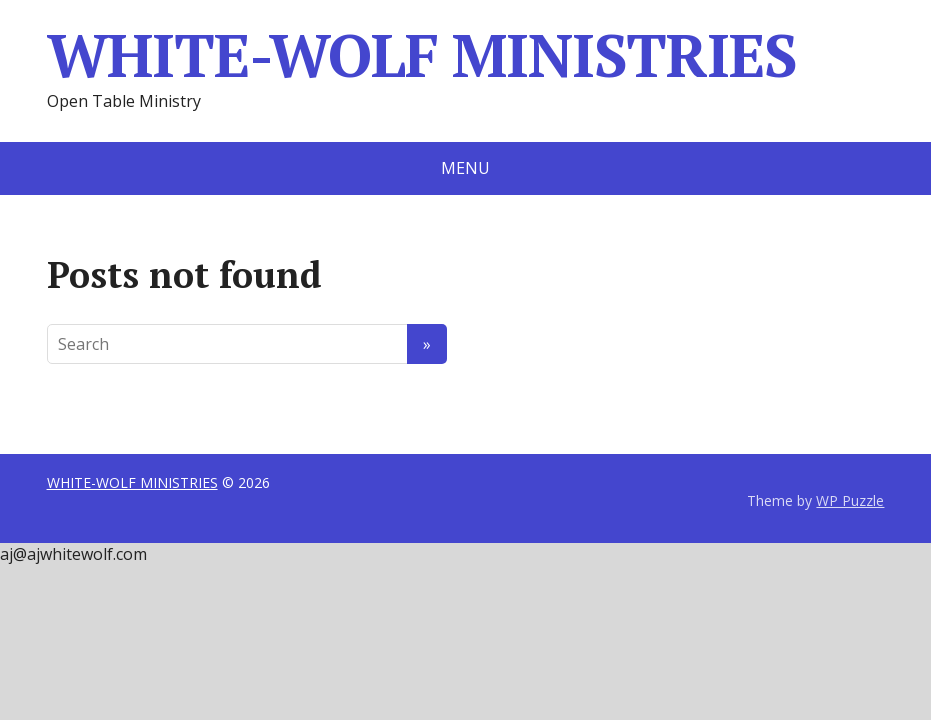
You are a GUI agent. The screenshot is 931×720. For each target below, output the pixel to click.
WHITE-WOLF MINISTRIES (422, 55)
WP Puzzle (850, 500)
